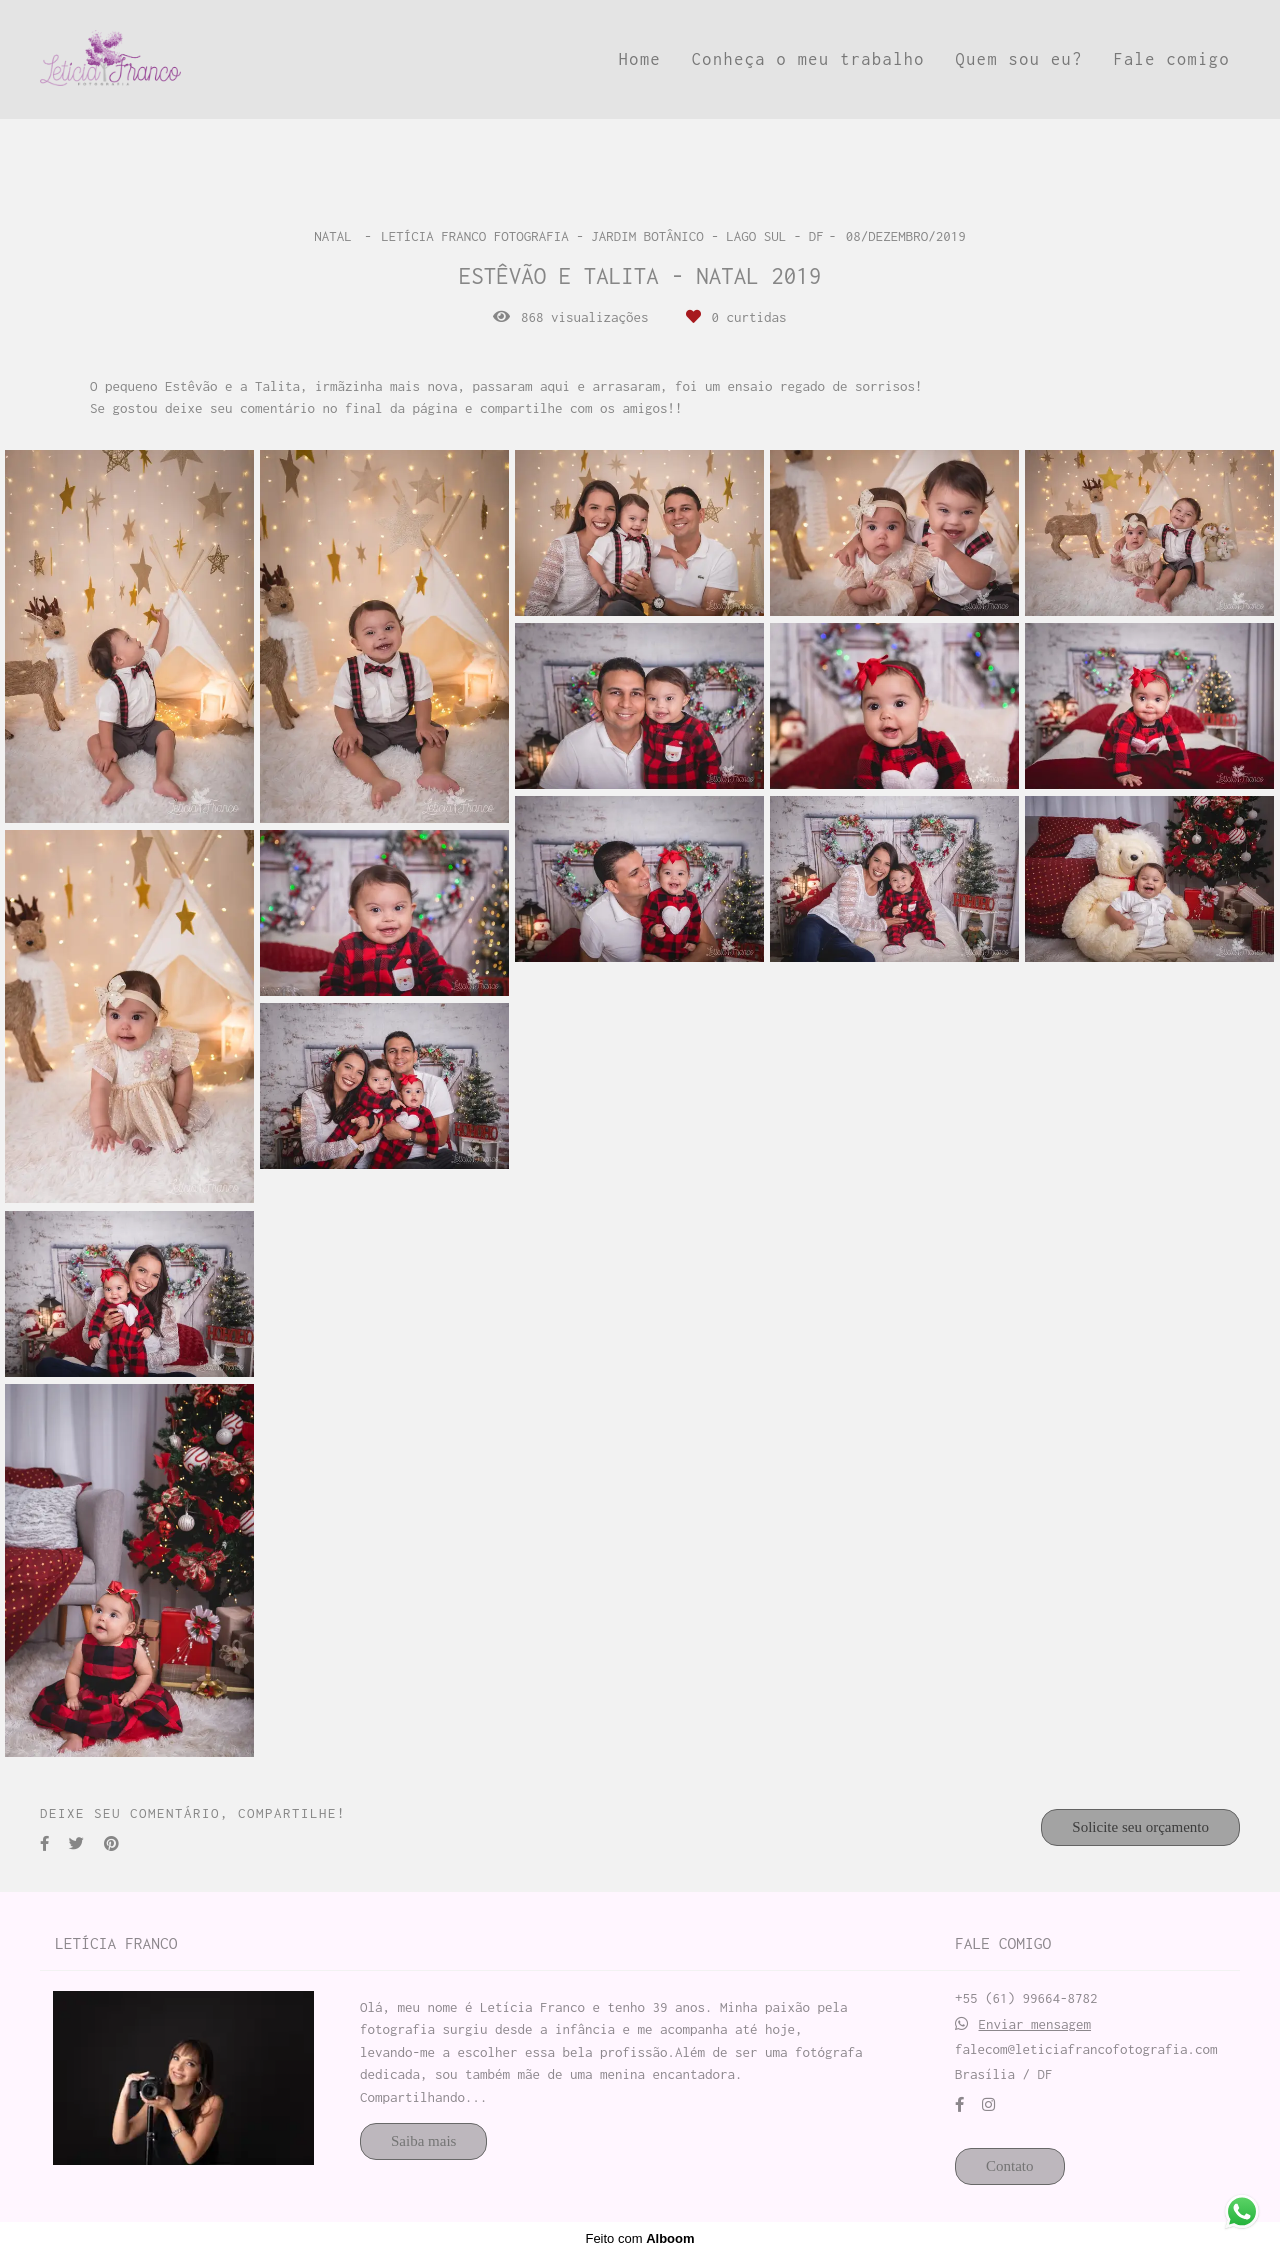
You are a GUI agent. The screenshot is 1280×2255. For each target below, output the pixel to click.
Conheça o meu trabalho (808, 59)
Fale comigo (1171, 59)
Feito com (639, 2238)
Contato (1010, 2166)
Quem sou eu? (1019, 59)
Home (640, 59)
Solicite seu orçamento (1140, 1827)
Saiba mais (423, 2141)
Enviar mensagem (1035, 2024)
